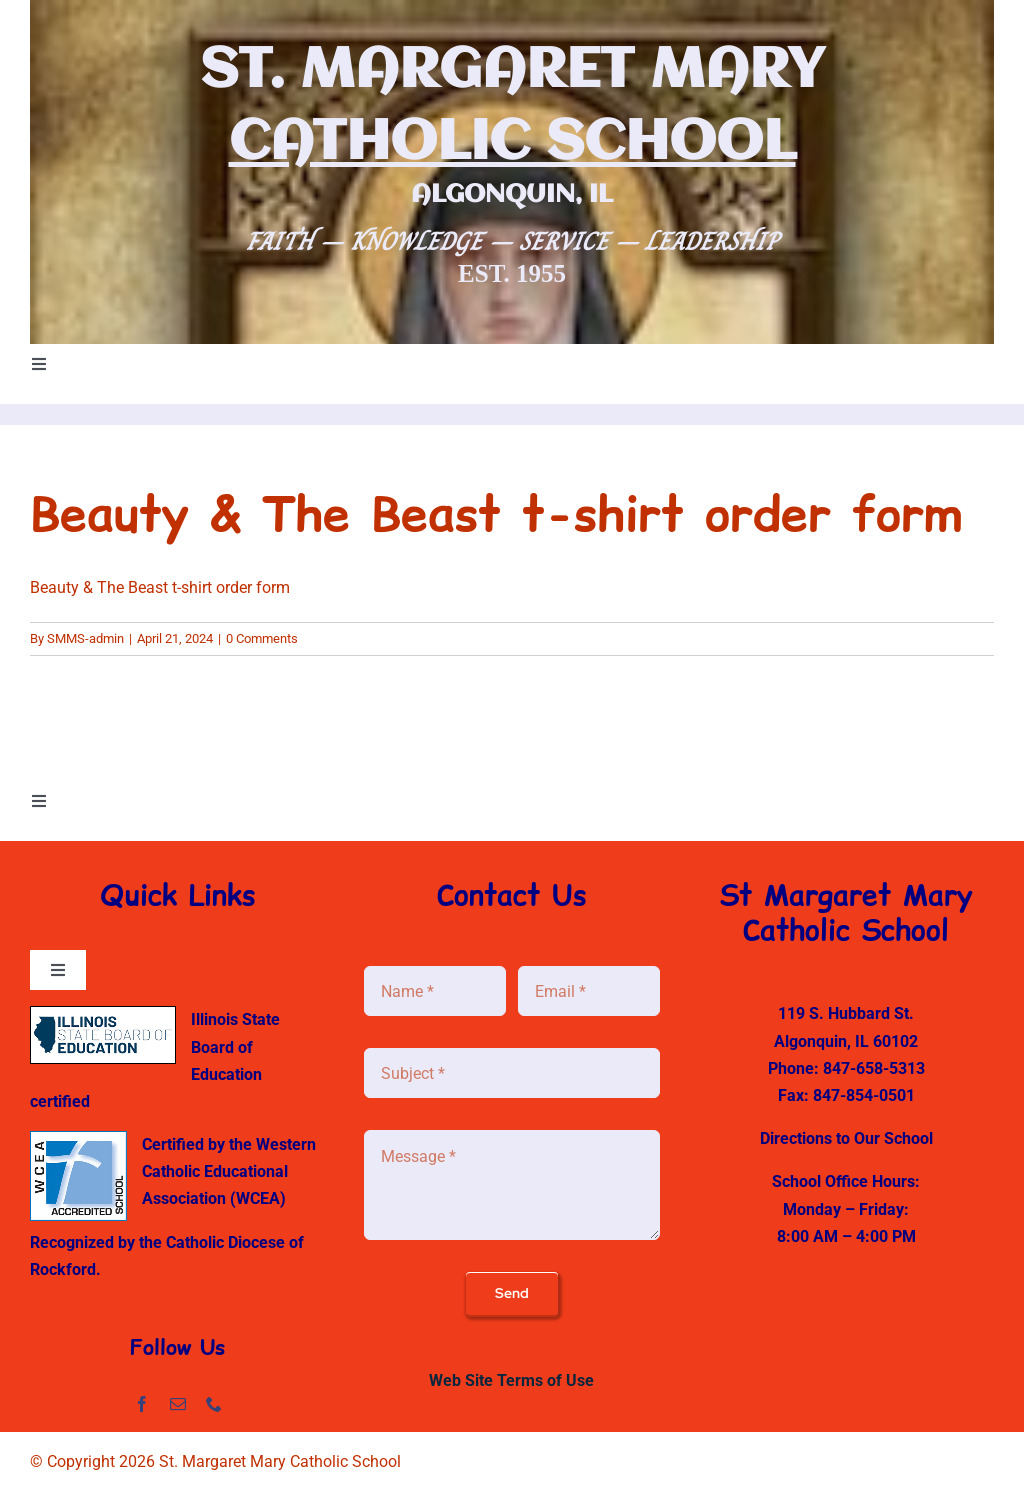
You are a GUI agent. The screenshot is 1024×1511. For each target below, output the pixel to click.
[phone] (214, 1404)
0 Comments (262, 638)
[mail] (178, 1404)
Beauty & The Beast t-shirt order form (160, 587)
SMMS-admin (85, 638)
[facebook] (142, 1404)
